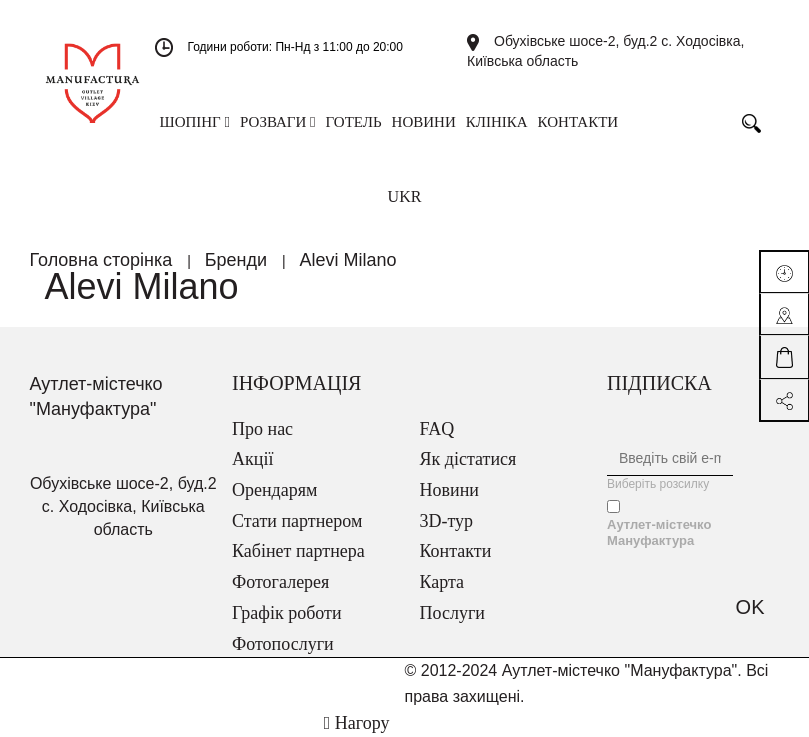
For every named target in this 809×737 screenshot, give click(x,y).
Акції (252, 459)
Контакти (456, 551)
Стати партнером (297, 521)
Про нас (262, 429)
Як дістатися (468, 459)
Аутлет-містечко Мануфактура (659, 532)
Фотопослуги (283, 644)
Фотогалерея (280, 582)
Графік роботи (287, 613)
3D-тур (447, 521)
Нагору (357, 723)
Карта (442, 582)
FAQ (437, 429)
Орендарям (274, 490)
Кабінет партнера (298, 551)
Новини (449, 490)
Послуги (452, 613)
